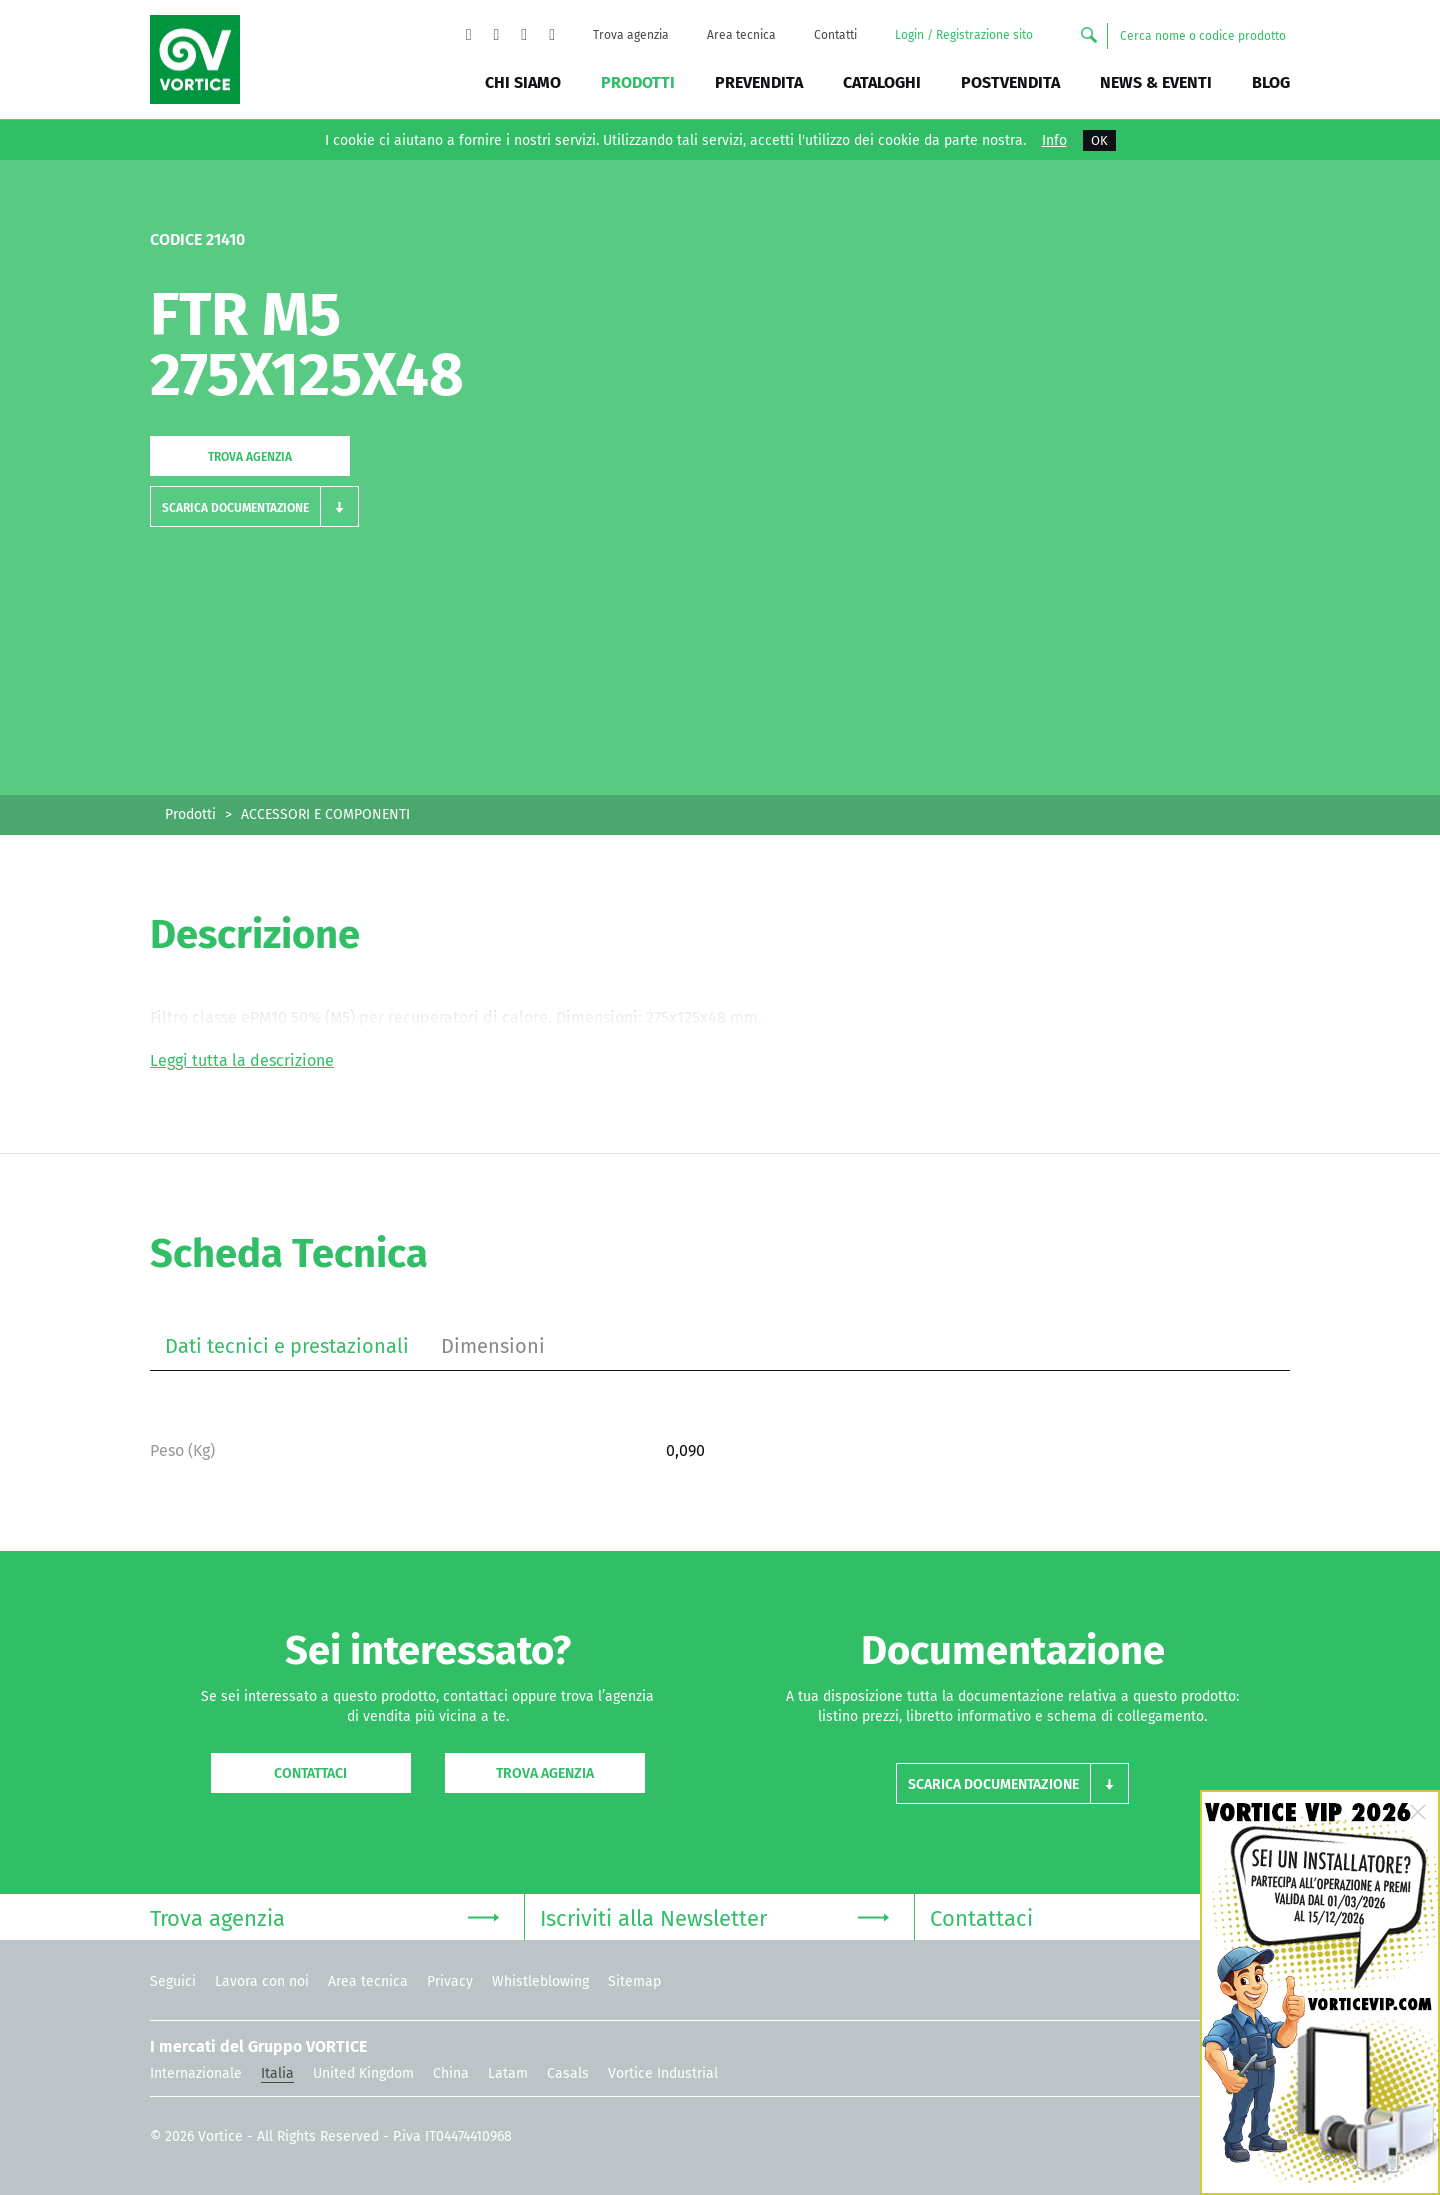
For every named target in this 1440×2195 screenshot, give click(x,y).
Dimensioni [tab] (493, 1346)
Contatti (835, 35)
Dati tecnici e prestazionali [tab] (287, 1346)
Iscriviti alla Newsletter (714, 1916)
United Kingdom (363, 2073)
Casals (568, 2073)
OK (1099, 140)
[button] (254, 506)
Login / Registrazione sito (964, 35)
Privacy (450, 1981)
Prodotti (638, 82)
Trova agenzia (631, 35)
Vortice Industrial (663, 2073)
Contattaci (310, 1773)
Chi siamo (523, 82)
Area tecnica (741, 35)
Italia (277, 2073)
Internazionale (196, 2073)
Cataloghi (882, 82)
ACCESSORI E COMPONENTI (325, 814)
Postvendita (1010, 82)
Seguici (173, 1981)
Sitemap (634, 1981)
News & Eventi (1156, 82)
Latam (508, 2073)
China (451, 2073)
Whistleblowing (540, 1981)
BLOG (1271, 82)
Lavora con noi (262, 1981)
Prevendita (759, 82)
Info (1054, 141)
